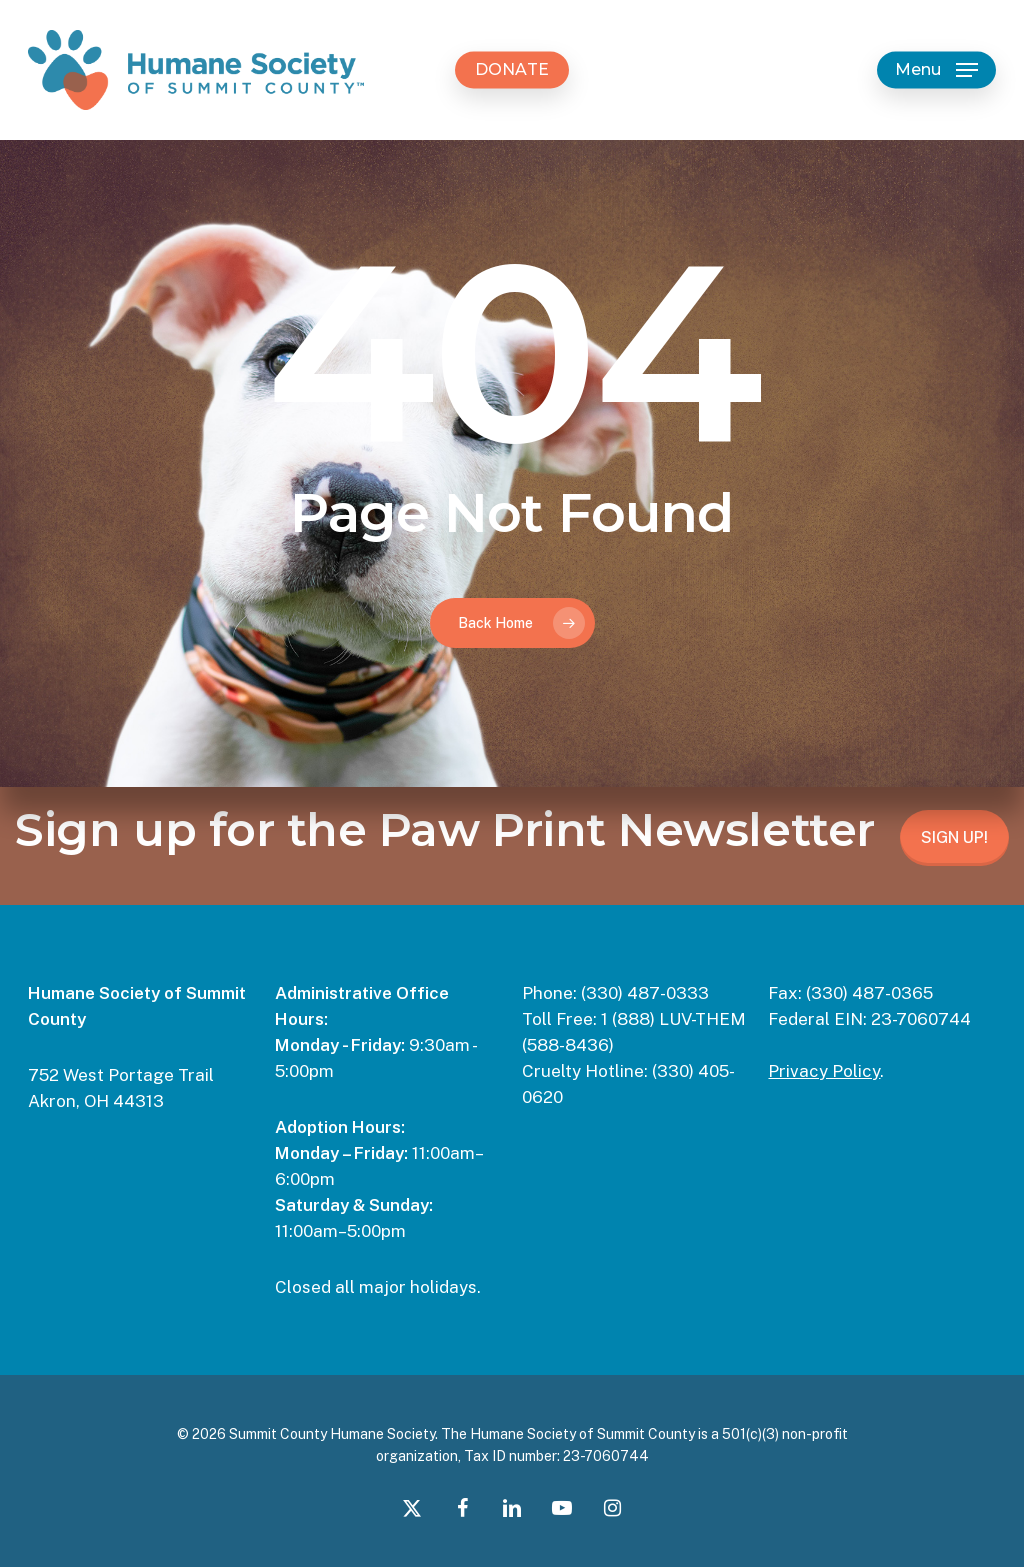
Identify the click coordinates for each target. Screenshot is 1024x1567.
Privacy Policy (824, 1071)
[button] (936, 70)
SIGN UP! (954, 837)
